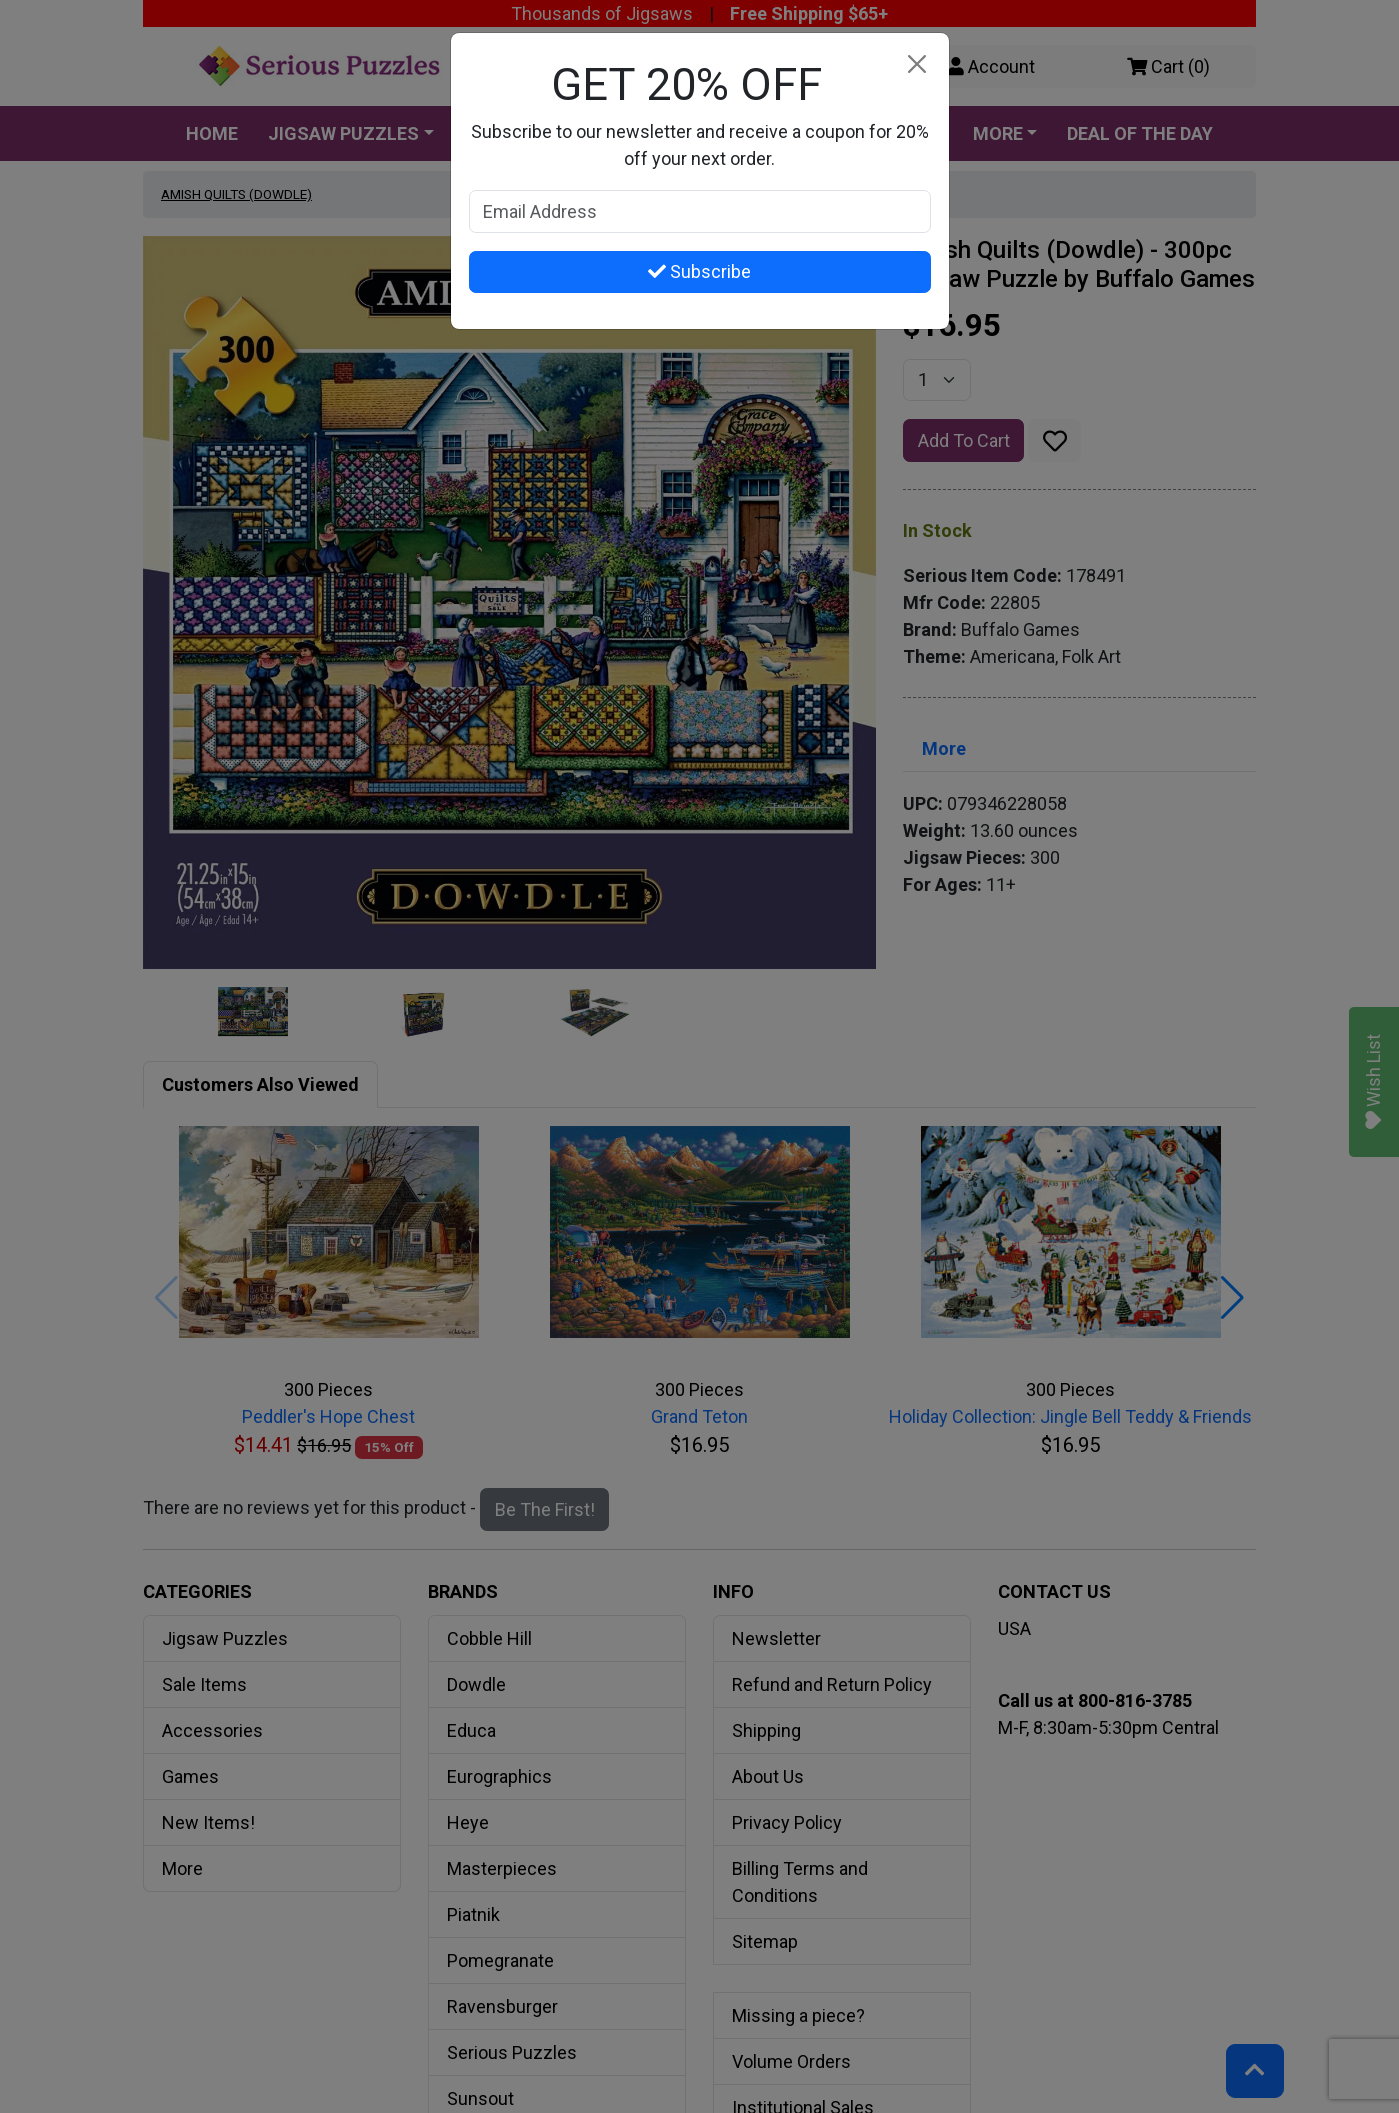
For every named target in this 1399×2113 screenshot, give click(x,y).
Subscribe (699, 271)
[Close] (917, 64)
